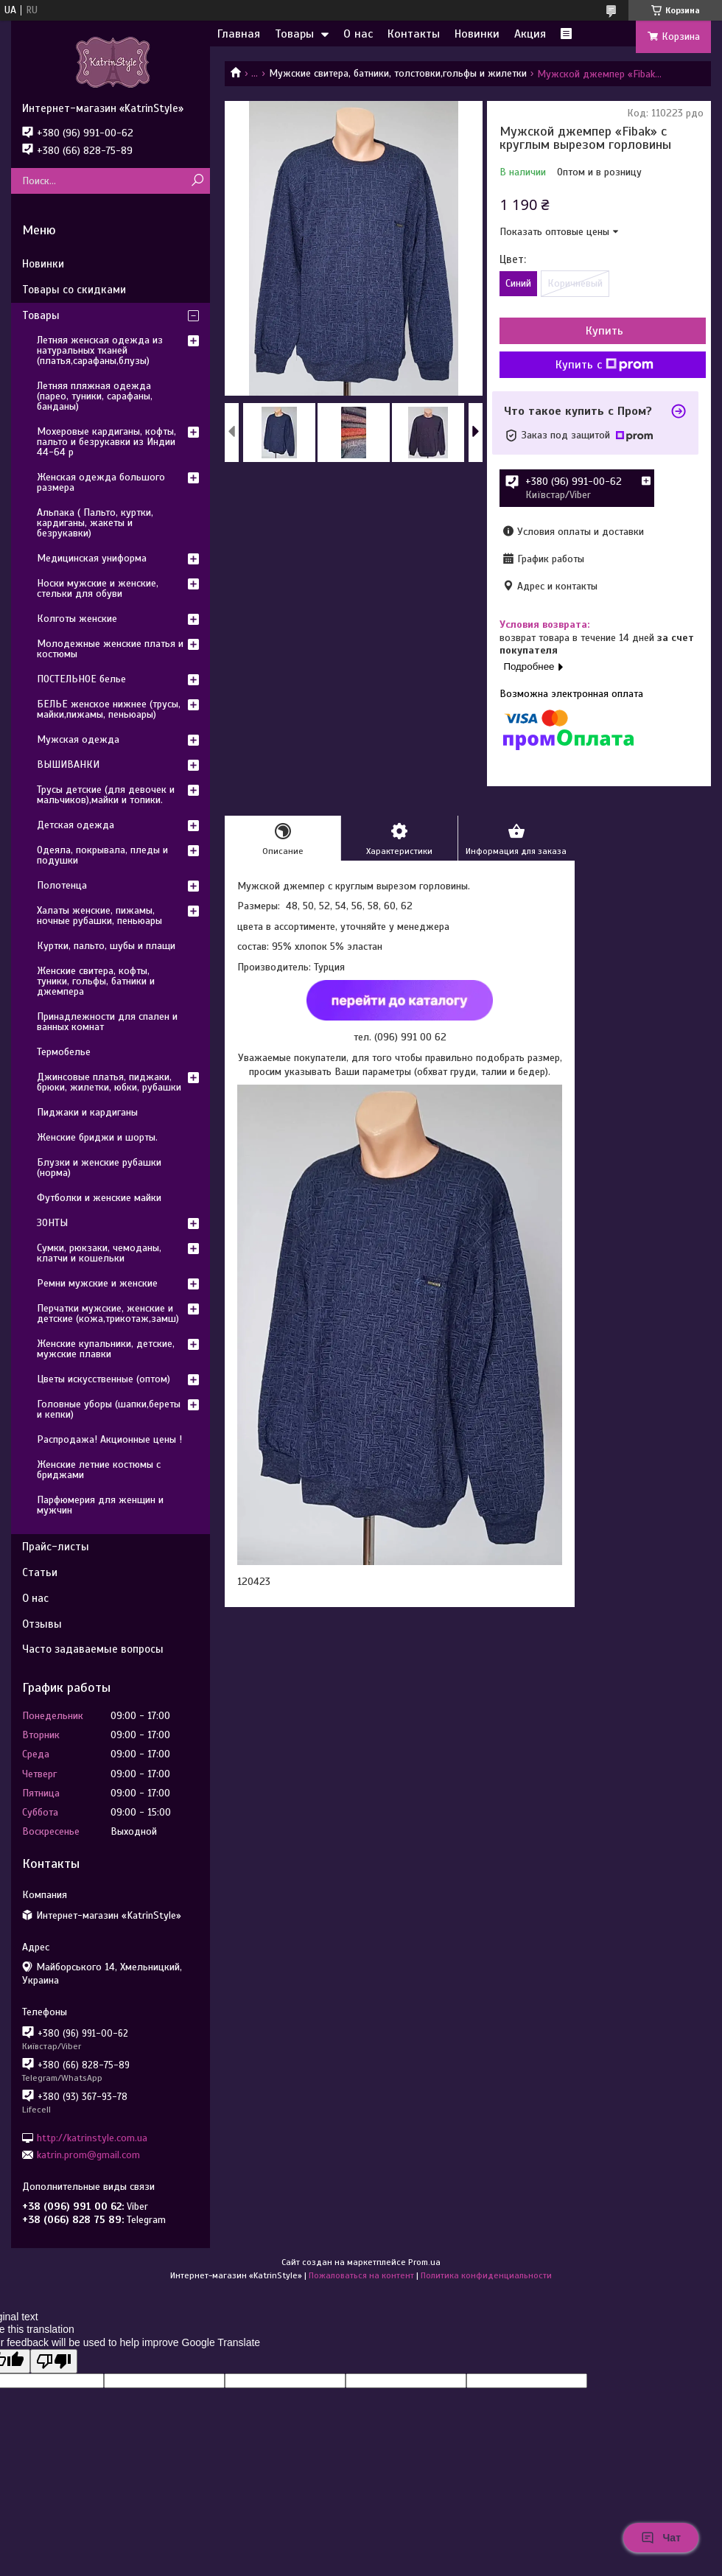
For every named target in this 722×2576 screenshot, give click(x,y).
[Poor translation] (53, 2361)
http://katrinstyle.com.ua (92, 2137)
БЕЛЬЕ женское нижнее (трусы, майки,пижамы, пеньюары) (108, 709)
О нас (358, 34)
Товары (294, 34)
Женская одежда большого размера (101, 482)
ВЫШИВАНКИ (68, 764)
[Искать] (197, 181)
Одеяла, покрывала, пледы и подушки (102, 855)
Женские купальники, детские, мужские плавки (106, 1348)
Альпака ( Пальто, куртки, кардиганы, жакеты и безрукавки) (95, 522)
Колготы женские (77, 618)
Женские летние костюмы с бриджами (99, 1469)
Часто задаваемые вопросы (93, 1649)
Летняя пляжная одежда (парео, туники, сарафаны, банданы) (95, 396)
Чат (661, 2537)
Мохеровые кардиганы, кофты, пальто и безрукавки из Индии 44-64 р (106, 441)
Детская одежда (75, 825)
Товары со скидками (74, 289)
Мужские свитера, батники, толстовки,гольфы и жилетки (398, 73)
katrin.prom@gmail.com (88, 2155)
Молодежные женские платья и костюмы (110, 648)
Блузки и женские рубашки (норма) (99, 1167)
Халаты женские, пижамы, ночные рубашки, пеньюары (99, 915)
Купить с (604, 364)
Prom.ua (424, 2262)
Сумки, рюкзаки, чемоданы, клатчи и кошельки (99, 1253)
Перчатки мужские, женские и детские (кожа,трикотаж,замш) (108, 1313)
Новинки (477, 34)
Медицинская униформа (92, 558)
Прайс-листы (55, 1546)
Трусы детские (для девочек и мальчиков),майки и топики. (106, 794)
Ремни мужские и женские (97, 1283)
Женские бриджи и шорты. (97, 1137)
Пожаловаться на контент (361, 2275)
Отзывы (42, 1624)
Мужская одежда (78, 739)
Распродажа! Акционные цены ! (109, 1439)
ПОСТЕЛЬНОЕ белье (81, 679)
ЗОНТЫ (52, 1223)
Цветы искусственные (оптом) (103, 1379)
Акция (530, 34)
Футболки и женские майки (99, 1197)
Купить (604, 330)
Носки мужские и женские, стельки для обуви (97, 588)
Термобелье (64, 1052)
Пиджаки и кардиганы (87, 1112)
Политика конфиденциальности (486, 2275)
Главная (238, 34)
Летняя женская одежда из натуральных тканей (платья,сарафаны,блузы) (100, 350)
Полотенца (62, 885)
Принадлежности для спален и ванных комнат (107, 1021)
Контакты (414, 34)
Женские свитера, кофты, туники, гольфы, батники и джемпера (96, 981)
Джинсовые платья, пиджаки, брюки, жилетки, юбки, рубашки (109, 1082)
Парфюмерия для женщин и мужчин (100, 1505)
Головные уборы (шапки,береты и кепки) (108, 1409)
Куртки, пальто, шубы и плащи (106, 945)
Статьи (39, 1572)
